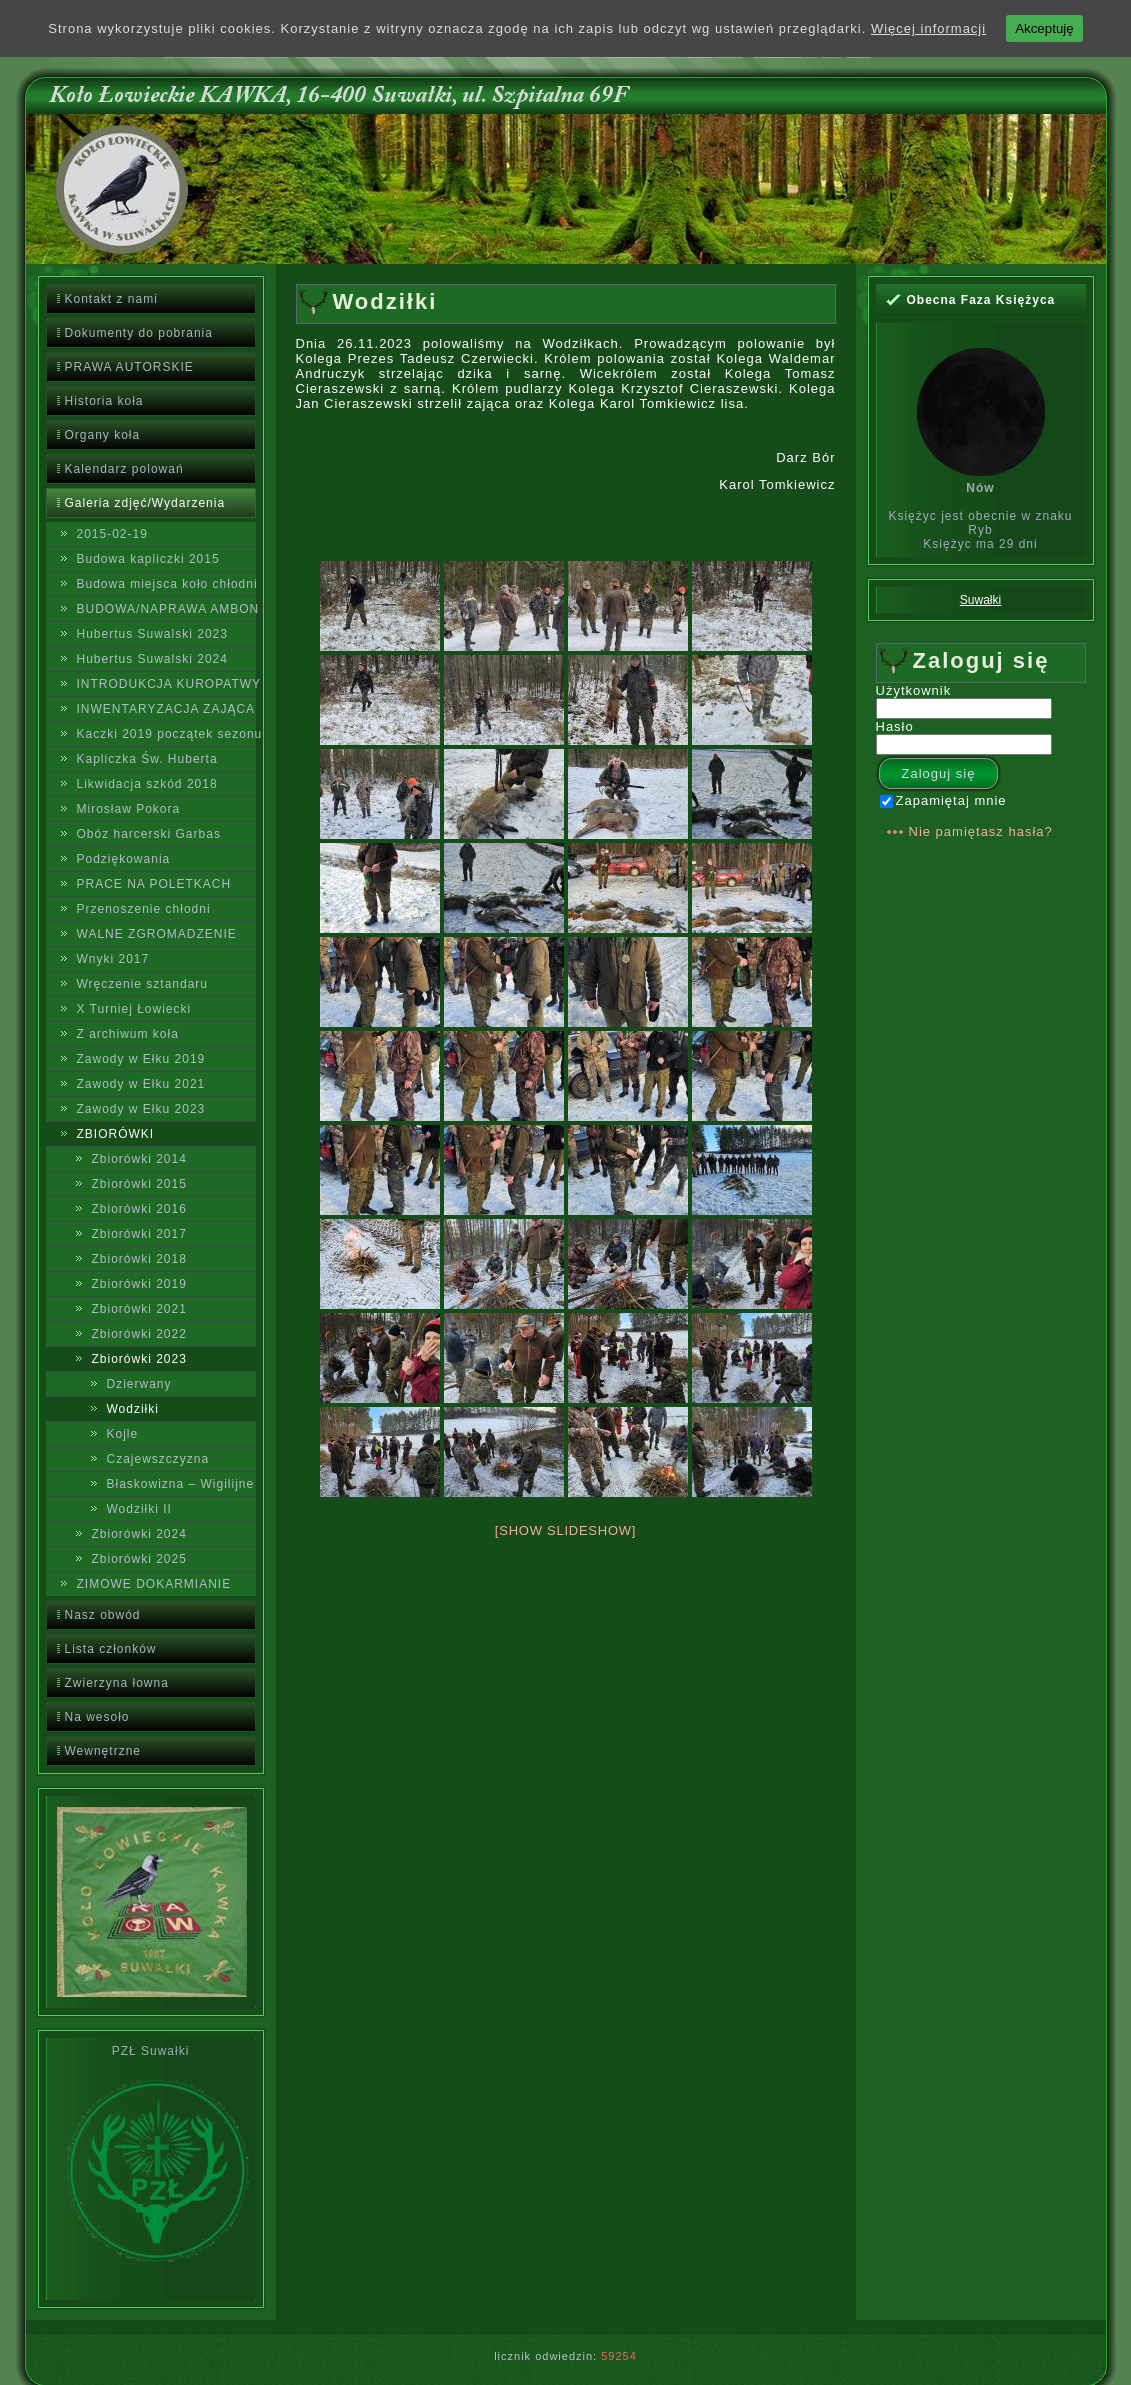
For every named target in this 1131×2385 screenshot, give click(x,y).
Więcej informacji (928, 28)
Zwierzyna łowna (117, 1683)
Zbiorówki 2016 (139, 1209)
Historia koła (104, 401)
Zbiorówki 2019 (139, 1284)
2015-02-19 (112, 534)
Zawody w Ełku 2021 (141, 1084)
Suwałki (980, 600)
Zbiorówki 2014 (139, 1159)
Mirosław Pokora (129, 809)
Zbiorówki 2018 (139, 1259)
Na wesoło (97, 1717)
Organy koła (103, 435)
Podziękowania (124, 859)
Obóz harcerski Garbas (149, 834)
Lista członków (111, 1649)
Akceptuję (1044, 28)
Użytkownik (914, 690)
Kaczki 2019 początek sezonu (166, 734)
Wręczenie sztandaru (143, 984)
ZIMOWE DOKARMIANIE (154, 1584)
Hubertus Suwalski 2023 (152, 634)
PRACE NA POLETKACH (154, 884)
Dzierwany (139, 1384)
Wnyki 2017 (113, 959)
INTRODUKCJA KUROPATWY (166, 684)
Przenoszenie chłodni (144, 909)
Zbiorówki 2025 (139, 1559)
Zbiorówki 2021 (139, 1309)
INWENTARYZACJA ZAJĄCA (166, 709)
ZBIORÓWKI (116, 1134)
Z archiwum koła (128, 1034)
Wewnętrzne (103, 1751)
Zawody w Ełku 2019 (141, 1059)
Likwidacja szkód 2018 (147, 784)
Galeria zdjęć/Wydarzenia (145, 503)
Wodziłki (133, 1409)
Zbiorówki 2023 (139, 1359)
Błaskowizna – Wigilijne (181, 1484)
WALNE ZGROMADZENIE (157, 934)
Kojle (123, 1434)
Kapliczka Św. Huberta (147, 759)
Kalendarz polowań (124, 469)
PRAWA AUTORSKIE (129, 367)
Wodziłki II (139, 1509)
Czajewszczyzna (158, 1459)
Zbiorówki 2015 (139, 1184)
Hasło (895, 726)
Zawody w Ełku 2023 (141, 1109)
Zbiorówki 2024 (139, 1534)
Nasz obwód (103, 1615)
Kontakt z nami (111, 299)
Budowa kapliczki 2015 (148, 559)
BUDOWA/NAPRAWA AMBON (166, 609)
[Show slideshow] (565, 1530)
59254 (619, 2356)
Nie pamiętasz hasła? (981, 831)
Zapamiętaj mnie (943, 800)
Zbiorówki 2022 (139, 1334)
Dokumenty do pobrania (139, 333)
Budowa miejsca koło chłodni (166, 584)
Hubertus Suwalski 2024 (152, 659)
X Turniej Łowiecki (134, 1009)
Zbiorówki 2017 (139, 1234)
